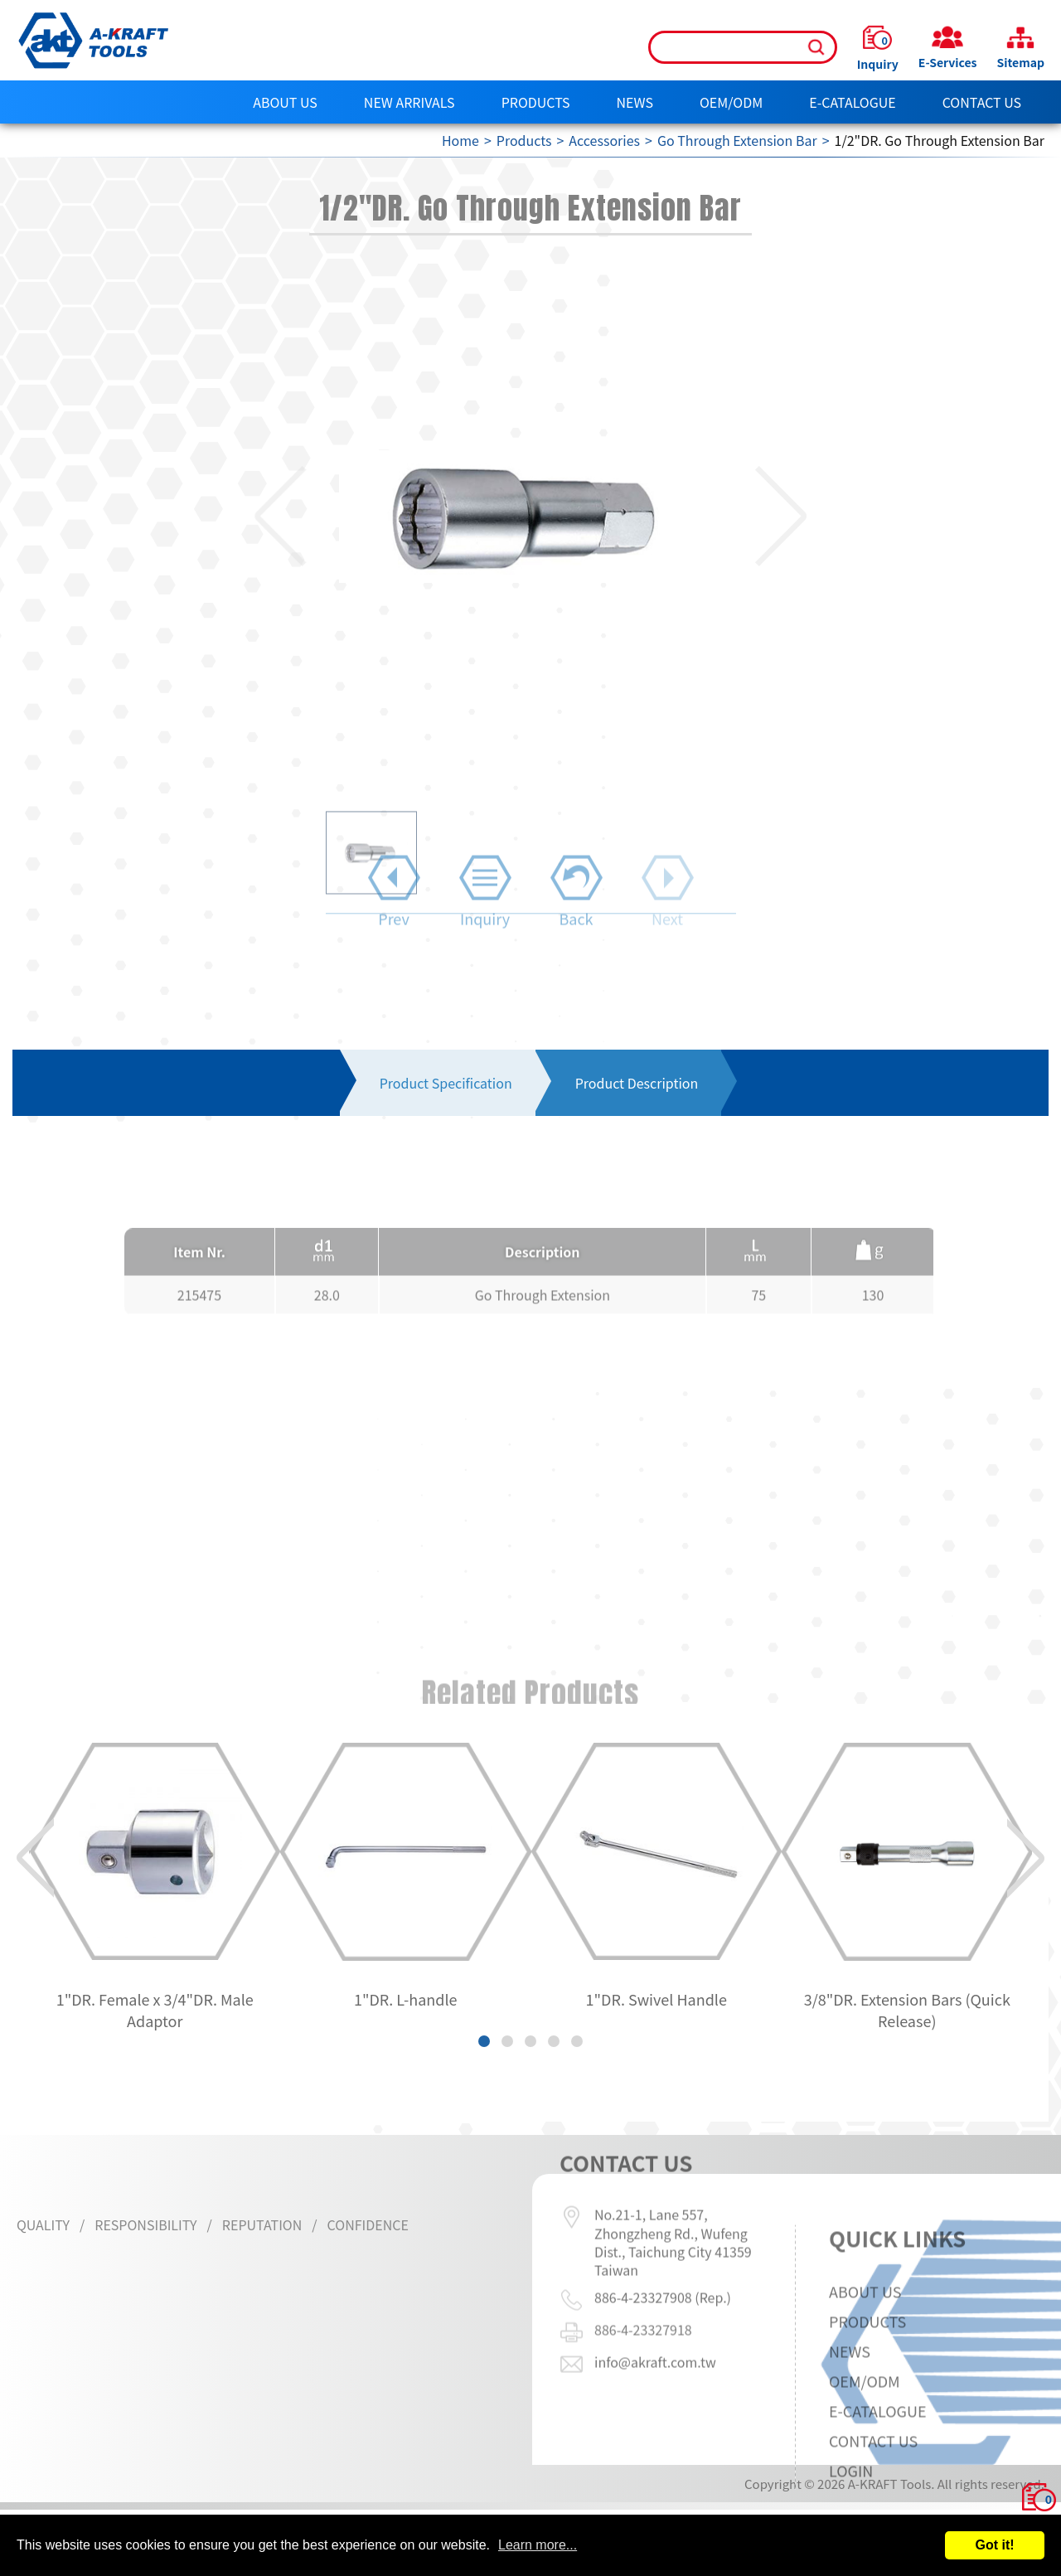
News (635, 102)
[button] (253, 516)
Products (535, 102)
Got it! (994, 2545)
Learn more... (537, 2545)
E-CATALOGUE (852, 102)
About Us (285, 102)
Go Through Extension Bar (737, 140)
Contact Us (981, 102)
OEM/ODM (731, 102)
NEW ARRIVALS (409, 102)
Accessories (604, 140)
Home (460, 140)
